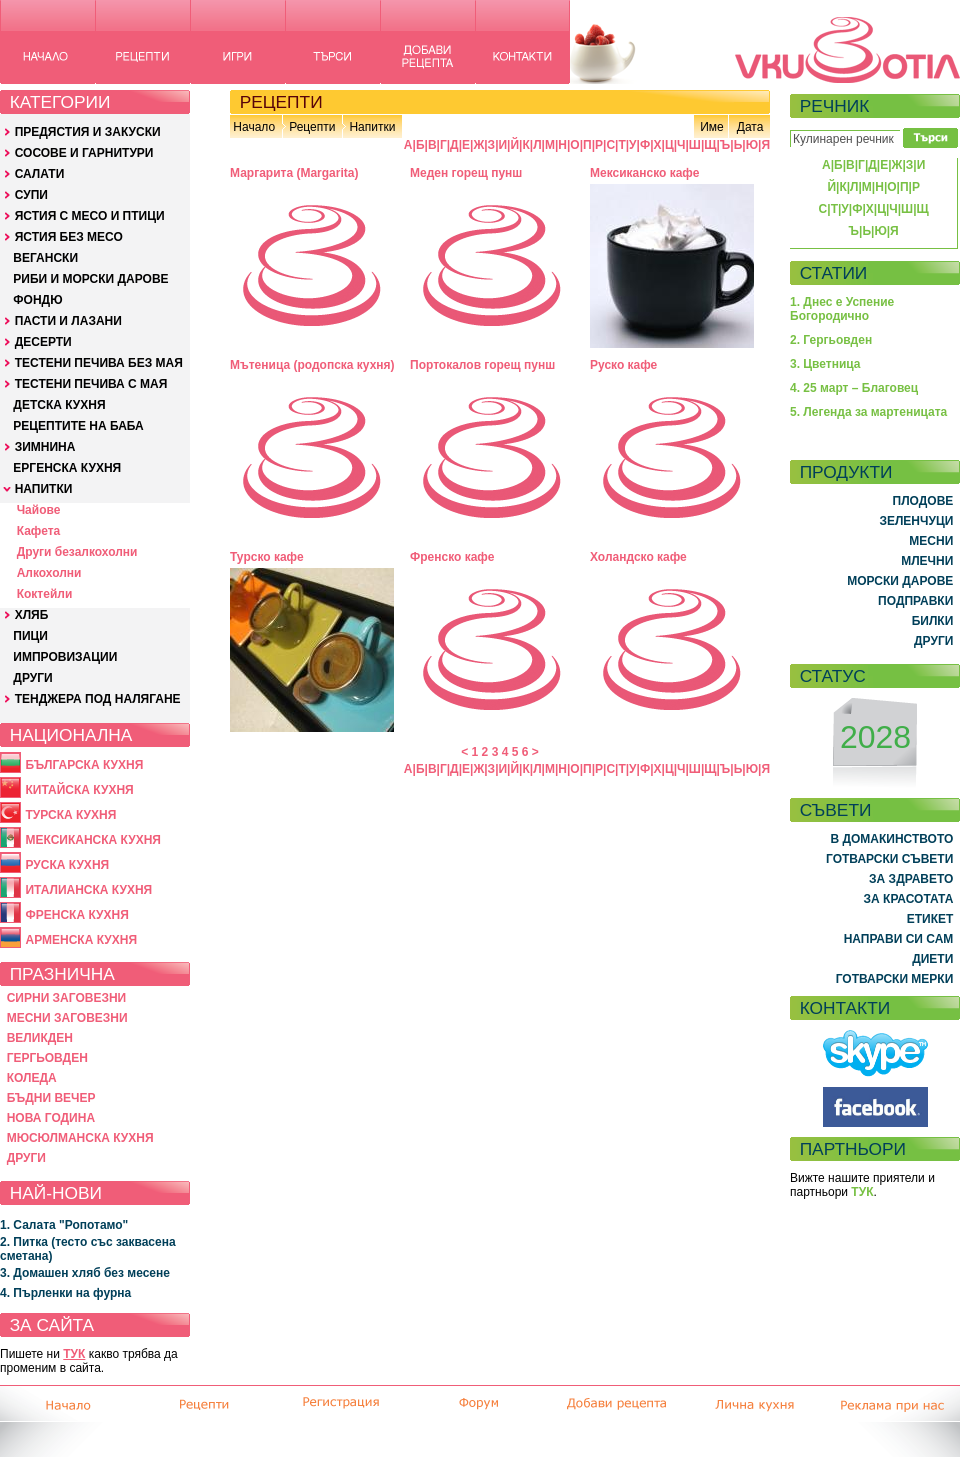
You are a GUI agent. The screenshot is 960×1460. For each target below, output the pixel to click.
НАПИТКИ (44, 489)
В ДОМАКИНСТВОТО (891, 839)
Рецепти (312, 127)
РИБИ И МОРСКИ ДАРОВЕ (90, 279)
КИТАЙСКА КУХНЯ (79, 790)
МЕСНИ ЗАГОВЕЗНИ (67, 1018)
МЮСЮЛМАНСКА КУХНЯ (80, 1138)
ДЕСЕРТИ (43, 342)
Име (712, 127)
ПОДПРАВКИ (915, 601)
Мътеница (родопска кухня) (312, 365)
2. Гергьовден (831, 340)
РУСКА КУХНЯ (67, 865)
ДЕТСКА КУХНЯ (59, 405)
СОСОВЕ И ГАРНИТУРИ (84, 153)
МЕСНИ (931, 541)
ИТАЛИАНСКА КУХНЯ (88, 890)
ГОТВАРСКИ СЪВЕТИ (889, 859)
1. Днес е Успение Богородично (842, 309)
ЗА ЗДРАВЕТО (911, 879)
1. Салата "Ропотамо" (64, 1225)
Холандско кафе (638, 557)
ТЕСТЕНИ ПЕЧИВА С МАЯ (91, 384)
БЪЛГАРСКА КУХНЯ (84, 765)
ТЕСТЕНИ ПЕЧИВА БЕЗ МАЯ (99, 363)
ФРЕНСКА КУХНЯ (76, 915)
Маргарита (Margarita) (294, 173)
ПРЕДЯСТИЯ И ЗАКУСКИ (88, 132)
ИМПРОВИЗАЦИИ (65, 657)
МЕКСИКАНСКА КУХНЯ (93, 840)
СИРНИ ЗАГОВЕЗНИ (67, 998)
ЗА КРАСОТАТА (909, 899)
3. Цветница (825, 364)
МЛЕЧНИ (927, 561)
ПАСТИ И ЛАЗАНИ (68, 321)
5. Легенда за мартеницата (868, 412)
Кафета (39, 531)
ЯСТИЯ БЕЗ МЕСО (69, 237)
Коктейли (45, 594)
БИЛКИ (933, 621)
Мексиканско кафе (644, 173)
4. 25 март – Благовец (854, 388)
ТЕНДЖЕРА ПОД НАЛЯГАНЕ (98, 699)
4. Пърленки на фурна (65, 1293)
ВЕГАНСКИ (45, 258)
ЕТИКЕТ (930, 919)
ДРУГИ (32, 678)
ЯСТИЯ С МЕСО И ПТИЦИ (90, 216)
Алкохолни (49, 573)
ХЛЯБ (32, 615)
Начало (254, 127)
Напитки (372, 127)
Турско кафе (267, 557)
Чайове (39, 510)
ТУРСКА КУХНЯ (70, 815)
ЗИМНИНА (45, 447)
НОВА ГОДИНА (51, 1118)
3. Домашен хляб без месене (85, 1273)
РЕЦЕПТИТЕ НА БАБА (78, 426)
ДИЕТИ (932, 959)
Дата (750, 127)
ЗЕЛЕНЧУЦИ (916, 521)
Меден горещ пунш (466, 173)
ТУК (74, 1354)
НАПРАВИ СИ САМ (899, 939)
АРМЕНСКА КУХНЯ (81, 940)
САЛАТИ (40, 174)
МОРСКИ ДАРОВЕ (900, 581)
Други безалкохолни (77, 552)
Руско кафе (623, 365)
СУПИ (31, 195)
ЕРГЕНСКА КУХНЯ (67, 468)
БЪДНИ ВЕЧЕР (51, 1098)
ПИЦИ (30, 636)
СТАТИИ (834, 273)
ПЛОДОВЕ (923, 501)
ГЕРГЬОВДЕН (47, 1058)
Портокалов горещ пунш (482, 365)
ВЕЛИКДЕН (40, 1038)
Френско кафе (452, 557)
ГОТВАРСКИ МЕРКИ (895, 979)
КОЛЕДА (32, 1078)
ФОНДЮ (37, 300)
